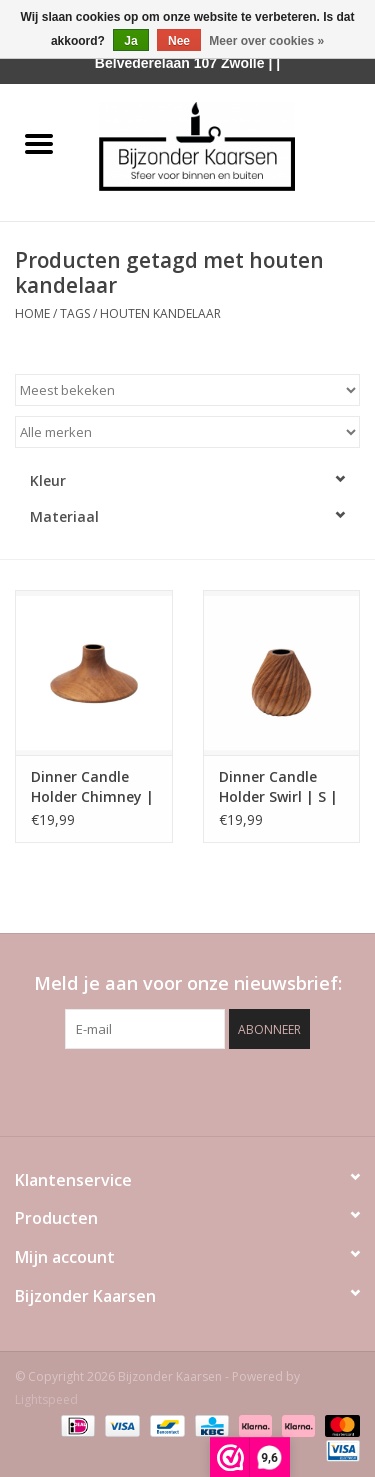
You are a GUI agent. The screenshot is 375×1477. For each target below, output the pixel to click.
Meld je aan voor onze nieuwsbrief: (188, 983)
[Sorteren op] (187, 390)
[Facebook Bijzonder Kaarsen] (152, 1090)
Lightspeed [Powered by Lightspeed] (46, 1399)
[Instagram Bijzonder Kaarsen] (224, 1090)
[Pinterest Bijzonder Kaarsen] (188, 1090)
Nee (179, 41)
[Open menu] (39, 143)
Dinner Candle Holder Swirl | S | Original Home (278, 787)
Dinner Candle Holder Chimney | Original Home (92, 787)
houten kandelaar (160, 313)
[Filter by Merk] (187, 432)
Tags (75, 313)
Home (32, 313)
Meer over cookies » (266, 41)
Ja (130, 41)
